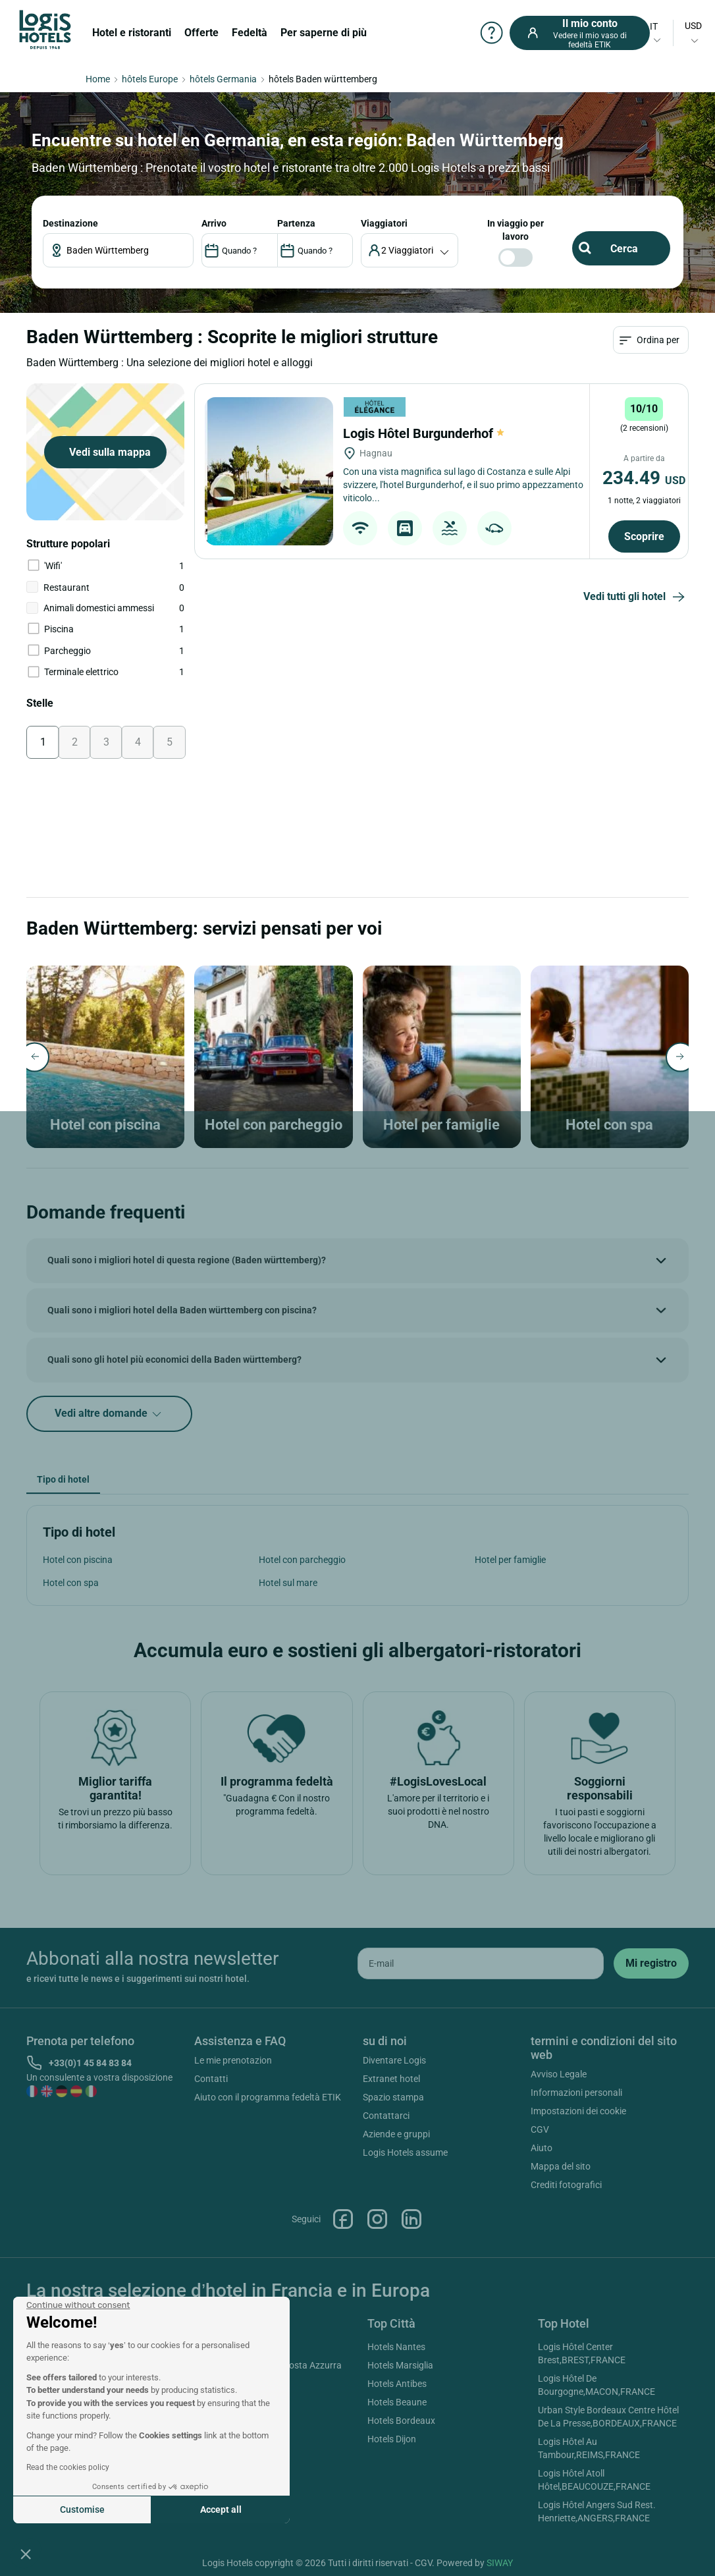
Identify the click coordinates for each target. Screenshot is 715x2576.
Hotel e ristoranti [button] (131, 32)
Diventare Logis (394, 2060)
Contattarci (386, 2115)
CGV (540, 2129)
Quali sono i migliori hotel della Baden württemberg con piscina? (182, 1310)
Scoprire (644, 536)
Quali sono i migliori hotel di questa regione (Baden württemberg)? (186, 1260)
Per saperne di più (323, 32)
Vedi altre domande (109, 1414)
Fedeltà (249, 32)
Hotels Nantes (396, 2347)
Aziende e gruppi (396, 2134)
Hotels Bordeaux (401, 2420)
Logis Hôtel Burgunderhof (423, 433)
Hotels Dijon (391, 2439)
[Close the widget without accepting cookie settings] (78, 2305)
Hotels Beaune (397, 2402)
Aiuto (541, 2148)
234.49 (643, 478)
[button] (25, 2553)
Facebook (343, 2219)
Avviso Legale (559, 2074)
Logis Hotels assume (405, 2152)
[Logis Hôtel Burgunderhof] (269, 471)
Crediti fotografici (566, 2184)
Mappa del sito (561, 2166)
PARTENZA (296, 223)
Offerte (201, 32)
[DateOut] (315, 250)
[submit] (651, 1963)
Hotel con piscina (78, 1559)
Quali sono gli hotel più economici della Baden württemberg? (174, 1359)
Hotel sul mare (288, 1582)
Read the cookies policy (67, 2467)
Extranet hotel (391, 2078)
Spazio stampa (393, 2097)
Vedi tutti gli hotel (636, 597)
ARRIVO (213, 223)
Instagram (377, 2219)
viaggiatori (384, 223)
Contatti (211, 2078)
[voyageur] (410, 250)
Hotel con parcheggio (302, 1559)
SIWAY (500, 2563)
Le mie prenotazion (233, 2060)
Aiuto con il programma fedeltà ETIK (267, 2097)
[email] (481, 1963)
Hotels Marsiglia (400, 2365)
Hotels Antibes (397, 2383)
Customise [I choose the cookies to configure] (82, 2509)
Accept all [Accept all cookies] (221, 2509)
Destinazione (70, 223)
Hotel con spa (71, 1582)
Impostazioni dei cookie (578, 2111)
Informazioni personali (576, 2092)
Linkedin (411, 2219)
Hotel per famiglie (510, 1559)
